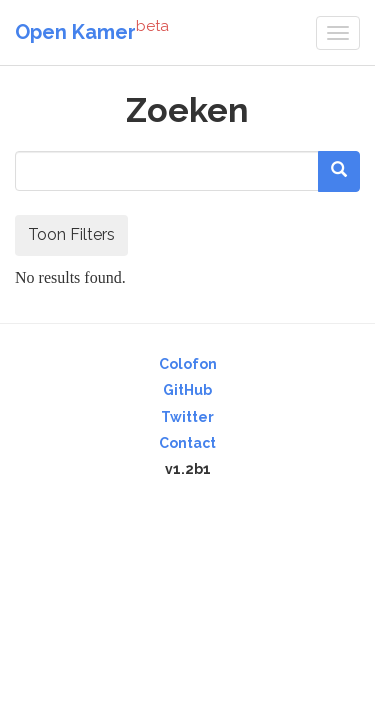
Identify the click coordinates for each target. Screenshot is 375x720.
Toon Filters (71, 234)
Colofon (188, 364)
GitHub (187, 390)
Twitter (187, 417)
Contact (187, 443)
